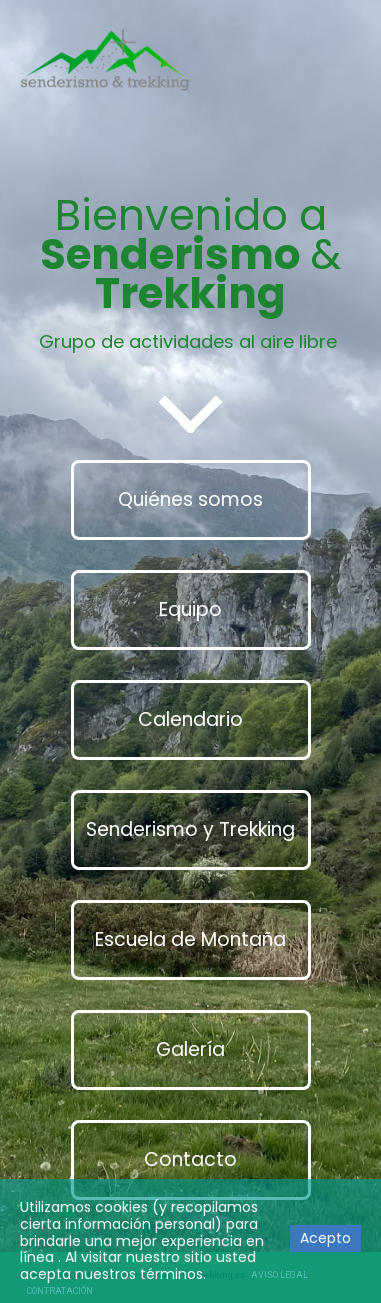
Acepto (325, 1238)
